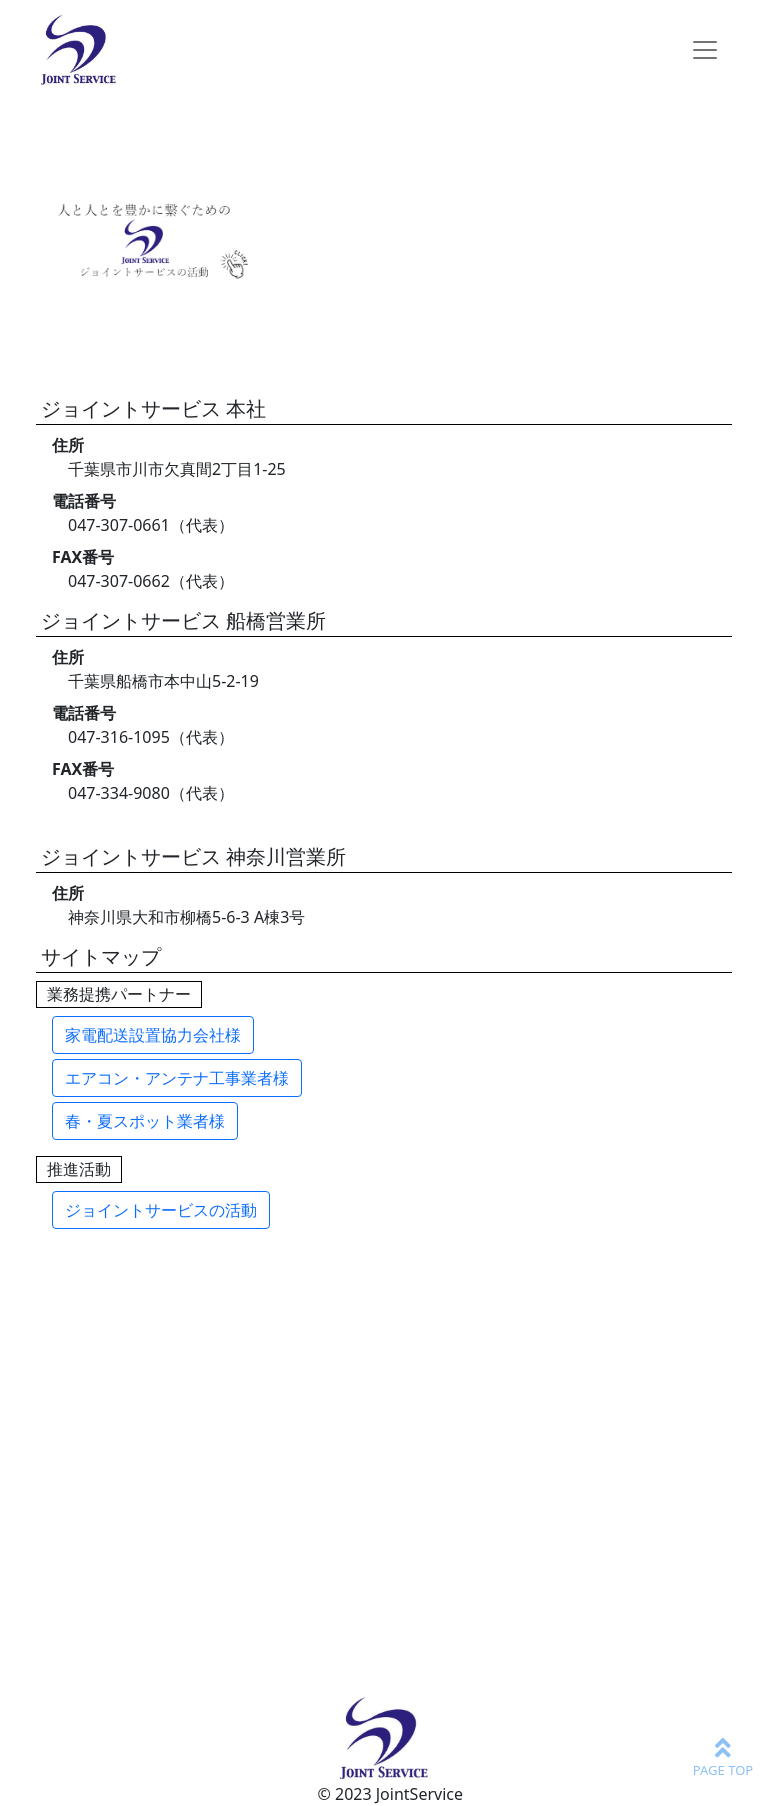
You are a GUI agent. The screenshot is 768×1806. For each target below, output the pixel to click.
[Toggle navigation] (705, 50)
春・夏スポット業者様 (145, 1121)
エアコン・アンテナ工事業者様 (177, 1078)
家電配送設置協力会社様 (153, 1035)
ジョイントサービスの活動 (161, 1210)
